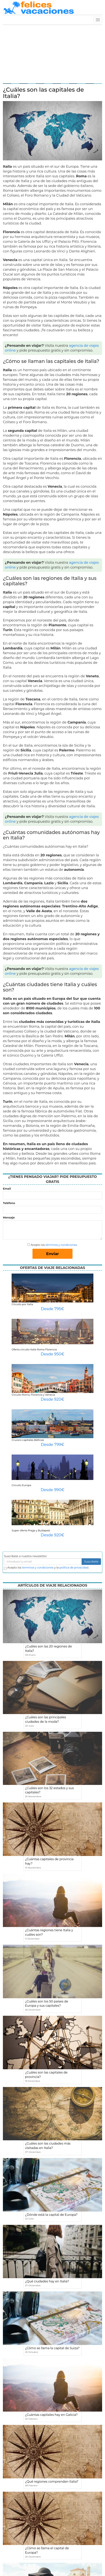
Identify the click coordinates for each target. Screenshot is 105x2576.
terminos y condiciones (37, 1567)
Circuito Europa (21, 1485)
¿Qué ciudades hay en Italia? (47, 2281)
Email (7, 1188)
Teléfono (9, 1203)
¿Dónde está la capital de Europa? (51, 2215)
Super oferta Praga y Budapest (31, 1530)
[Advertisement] (52, 54)
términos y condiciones (61, 1245)
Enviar (52, 1253)
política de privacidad (73, 1567)
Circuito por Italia (22, 1304)
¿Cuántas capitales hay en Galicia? (51, 2415)
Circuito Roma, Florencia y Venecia (33, 1394)
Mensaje (9, 1217)
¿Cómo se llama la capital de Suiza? (52, 2348)
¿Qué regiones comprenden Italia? (52, 2481)
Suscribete (91, 1561)
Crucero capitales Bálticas (28, 1439)
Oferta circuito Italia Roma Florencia (34, 1349)
